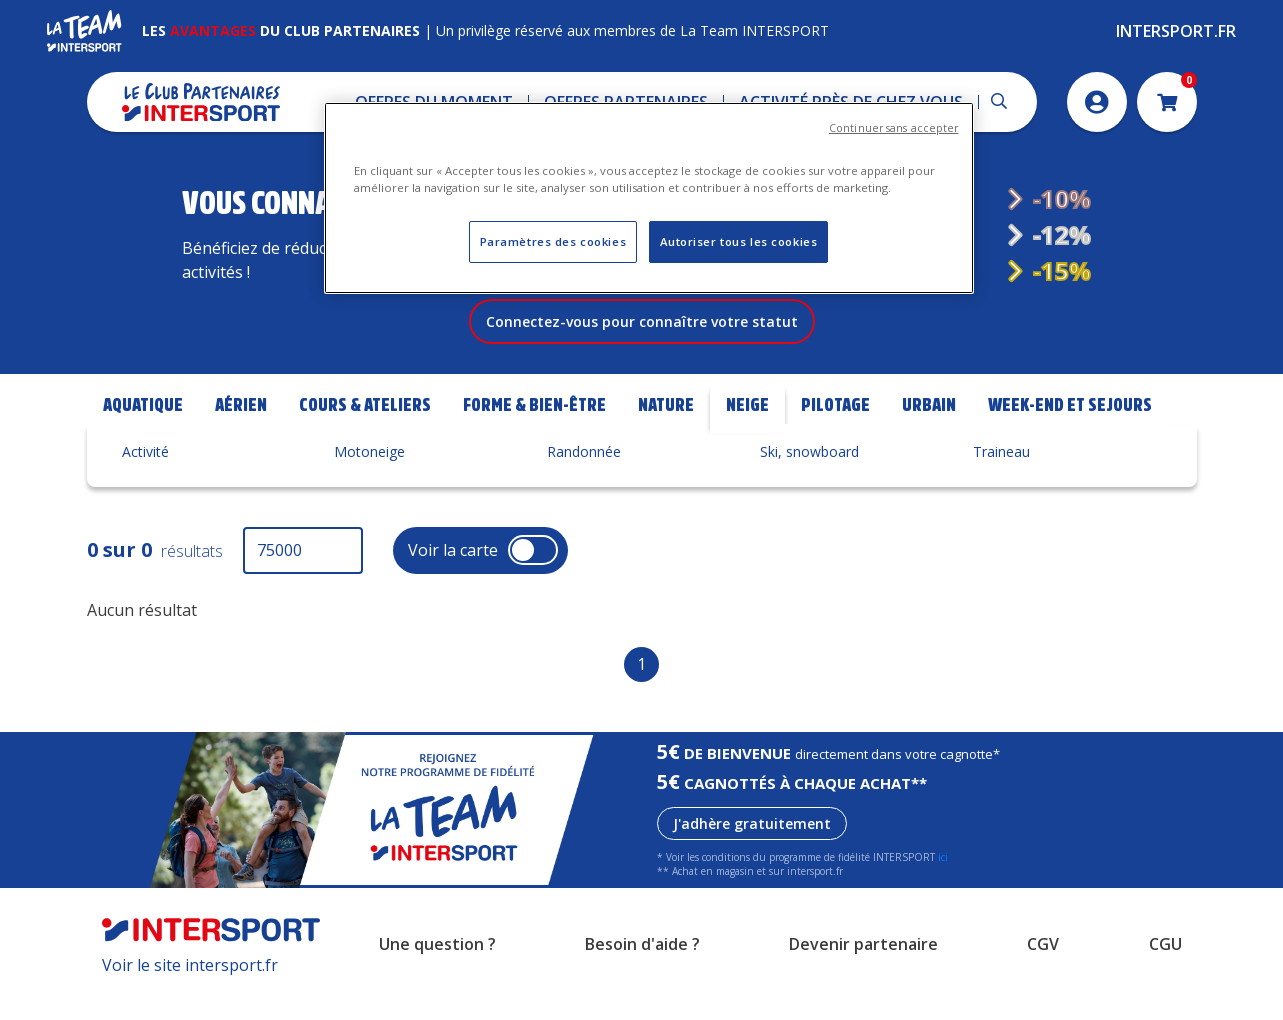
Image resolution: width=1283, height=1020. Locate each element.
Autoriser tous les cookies (739, 241)
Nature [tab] (666, 433)
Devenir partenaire (863, 973)
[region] (649, 198)
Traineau (1001, 479)
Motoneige (369, 479)
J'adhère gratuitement (752, 851)
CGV (1043, 973)
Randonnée (584, 479)
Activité (145, 479)
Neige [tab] (747, 433)
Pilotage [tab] (835, 433)
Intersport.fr (1176, 31)
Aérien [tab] (241, 433)
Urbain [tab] (929, 433)
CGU (1165, 973)
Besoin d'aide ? (642, 973)
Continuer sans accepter (893, 128)
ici (943, 885)
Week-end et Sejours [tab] (1070, 433)
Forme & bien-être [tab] (534, 433)
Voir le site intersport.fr (190, 993)
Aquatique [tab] (143, 433)
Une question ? (437, 973)
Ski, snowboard (809, 479)
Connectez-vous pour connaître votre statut (642, 349)
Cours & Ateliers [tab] (365, 433)
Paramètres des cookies (553, 241)
